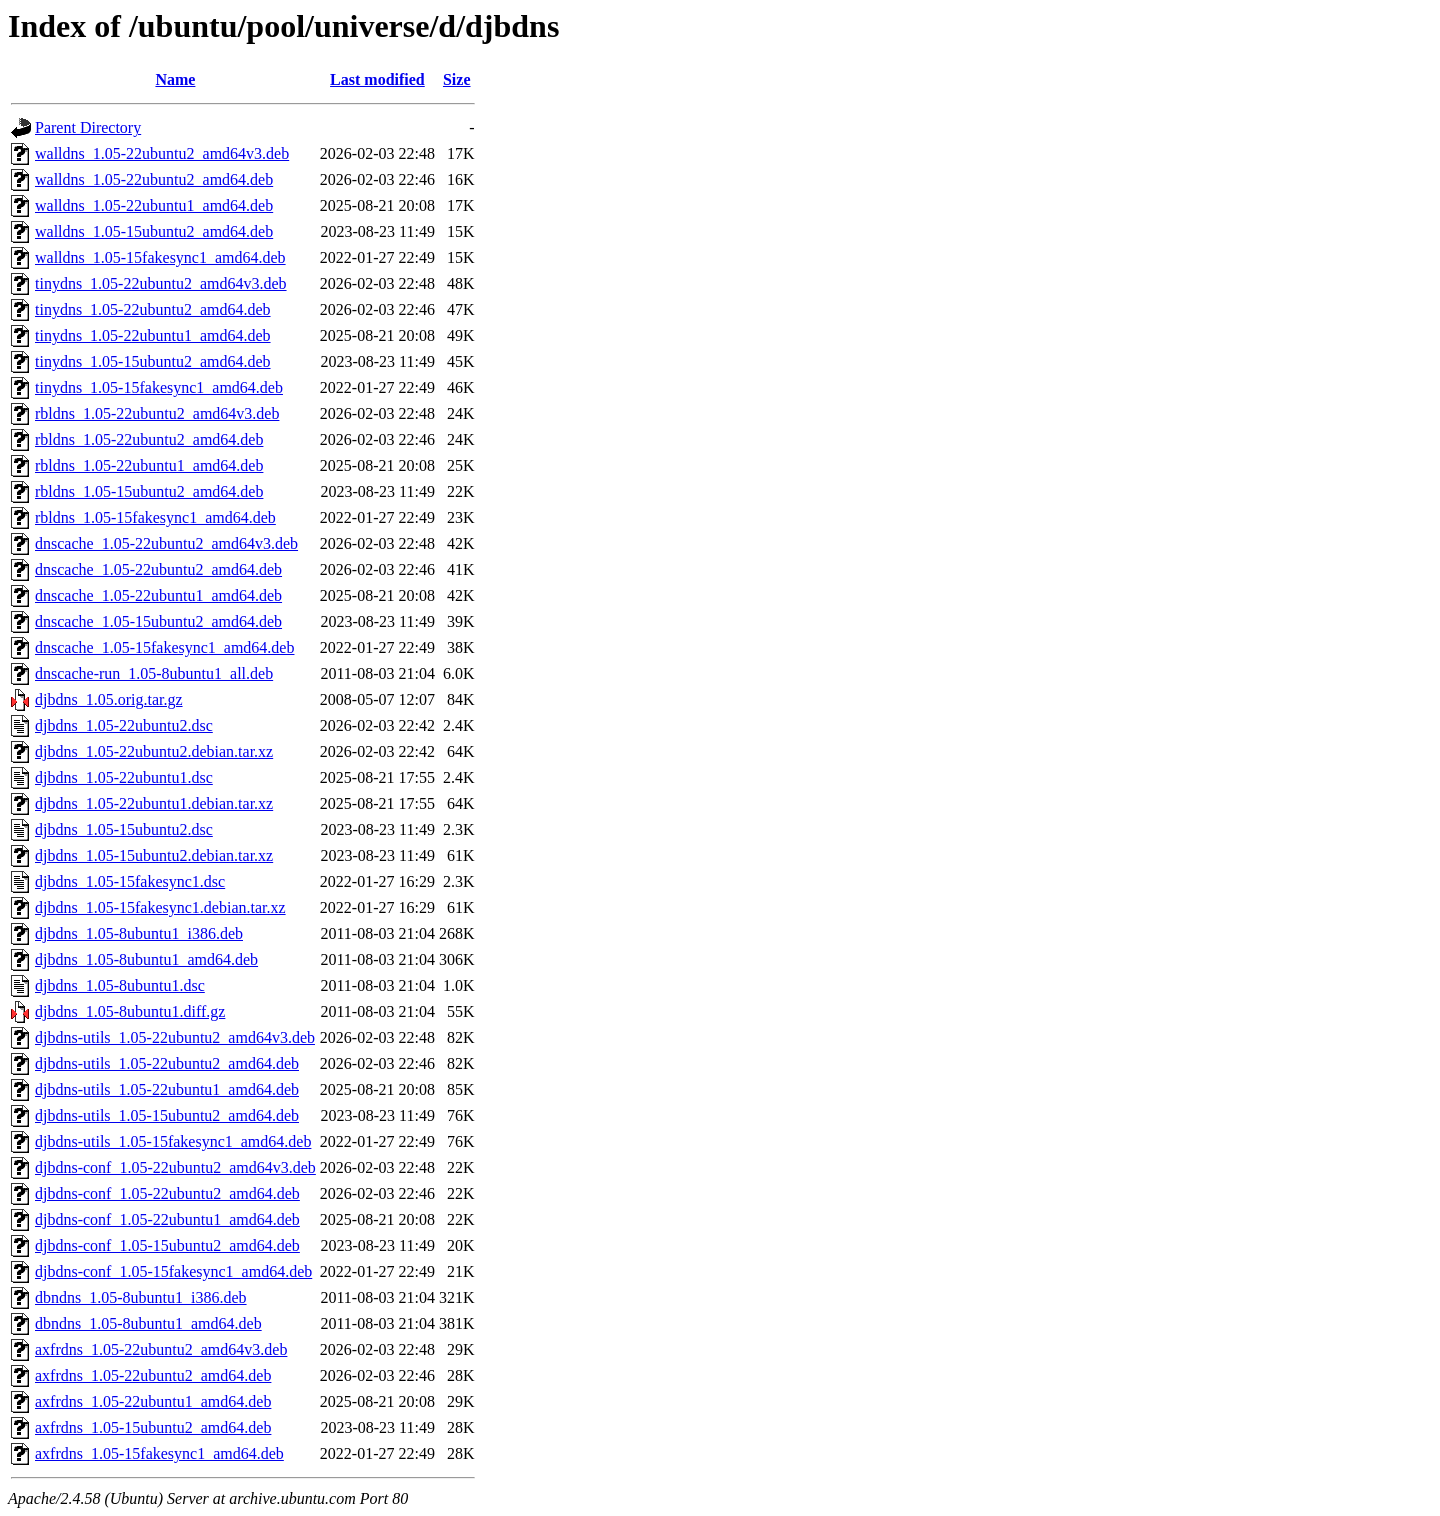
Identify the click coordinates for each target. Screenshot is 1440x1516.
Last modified (377, 79)
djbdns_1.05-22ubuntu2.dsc (124, 725)
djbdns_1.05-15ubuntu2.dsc (124, 829)
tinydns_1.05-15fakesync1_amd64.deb (159, 387)
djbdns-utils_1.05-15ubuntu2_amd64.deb (167, 1115)
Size (457, 79)
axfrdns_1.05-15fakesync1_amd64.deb (159, 1453)
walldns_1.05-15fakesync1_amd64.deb (160, 257)
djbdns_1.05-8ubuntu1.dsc (120, 985)
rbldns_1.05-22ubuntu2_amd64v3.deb (157, 413)
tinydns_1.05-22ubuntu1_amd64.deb (153, 335)
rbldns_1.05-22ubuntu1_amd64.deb (149, 465)
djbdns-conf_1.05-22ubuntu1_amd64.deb (167, 1219)
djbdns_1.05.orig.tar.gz (109, 699)
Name (175, 79)
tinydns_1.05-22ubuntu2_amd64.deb (153, 309)
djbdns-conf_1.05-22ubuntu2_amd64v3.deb (175, 1167)
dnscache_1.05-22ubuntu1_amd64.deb (158, 595)
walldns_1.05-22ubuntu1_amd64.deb (154, 205)
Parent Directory (88, 127)
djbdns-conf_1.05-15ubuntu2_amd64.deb (167, 1245)
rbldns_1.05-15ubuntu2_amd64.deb (149, 491)
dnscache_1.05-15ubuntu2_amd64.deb (158, 621)
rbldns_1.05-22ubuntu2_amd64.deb (149, 439)
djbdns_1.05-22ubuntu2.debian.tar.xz (154, 751)
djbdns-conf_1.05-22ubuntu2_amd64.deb (167, 1193)
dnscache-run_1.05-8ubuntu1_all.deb (154, 673)
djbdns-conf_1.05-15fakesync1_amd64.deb (173, 1271)
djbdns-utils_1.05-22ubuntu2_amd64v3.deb (175, 1037)
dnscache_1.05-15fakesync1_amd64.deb (164, 647)
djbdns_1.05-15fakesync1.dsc (130, 881)
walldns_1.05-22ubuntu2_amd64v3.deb (162, 153)
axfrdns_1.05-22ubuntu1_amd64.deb (153, 1401)
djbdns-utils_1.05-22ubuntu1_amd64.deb (167, 1089)
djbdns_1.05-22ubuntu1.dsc (124, 777)
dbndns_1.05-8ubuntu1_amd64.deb (148, 1323)
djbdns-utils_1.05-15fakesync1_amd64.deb (173, 1141)
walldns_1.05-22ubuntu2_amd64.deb (154, 179)
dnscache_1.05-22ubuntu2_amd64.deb (158, 569)
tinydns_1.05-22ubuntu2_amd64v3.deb (161, 283)
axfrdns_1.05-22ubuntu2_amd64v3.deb (161, 1349)
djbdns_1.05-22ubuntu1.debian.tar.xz (154, 803)
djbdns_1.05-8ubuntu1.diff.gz (130, 1011)
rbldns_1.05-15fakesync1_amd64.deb (155, 517)
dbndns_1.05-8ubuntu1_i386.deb (141, 1297)
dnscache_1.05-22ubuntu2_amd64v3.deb (166, 543)
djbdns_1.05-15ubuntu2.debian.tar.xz (154, 855)
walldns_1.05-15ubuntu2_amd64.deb (154, 231)
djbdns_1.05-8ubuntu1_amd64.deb (146, 959)
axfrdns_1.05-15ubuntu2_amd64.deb (153, 1427)
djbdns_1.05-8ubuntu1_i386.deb (139, 933)
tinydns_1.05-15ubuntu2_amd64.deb (153, 361)
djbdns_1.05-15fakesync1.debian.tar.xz (160, 907)
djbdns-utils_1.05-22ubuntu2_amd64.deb (167, 1063)
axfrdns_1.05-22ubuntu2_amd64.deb (153, 1375)
